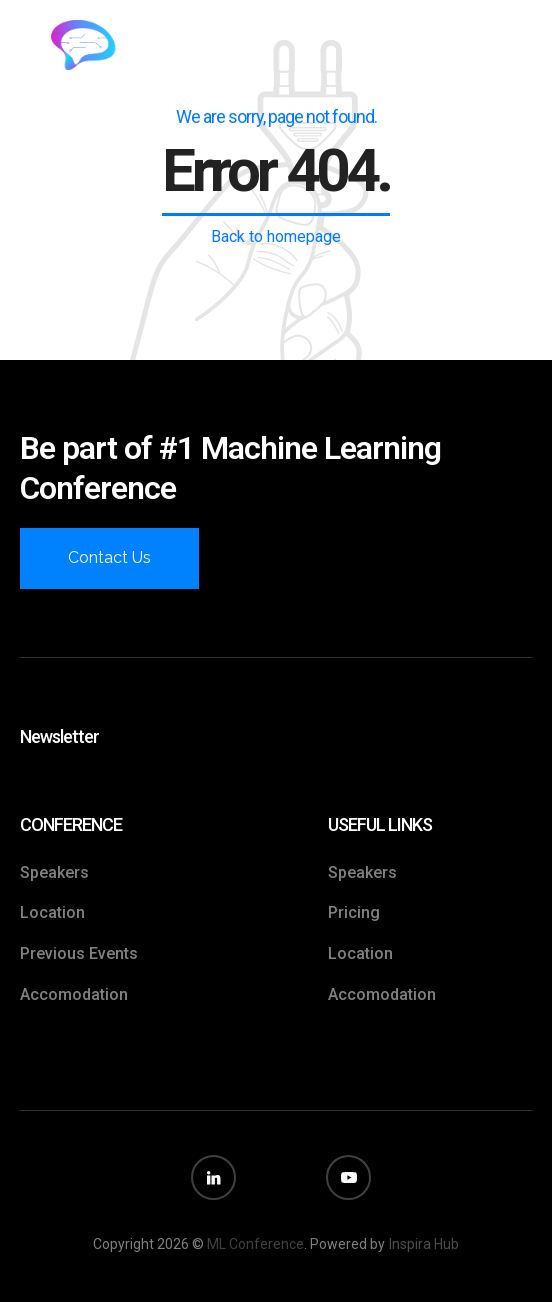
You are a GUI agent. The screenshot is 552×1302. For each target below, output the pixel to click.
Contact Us (109, 557)
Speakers (54, 872)
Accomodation (74, 994)
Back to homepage (276, 236)
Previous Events (79, 953)
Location (52, 912)
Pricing (354, 912)
